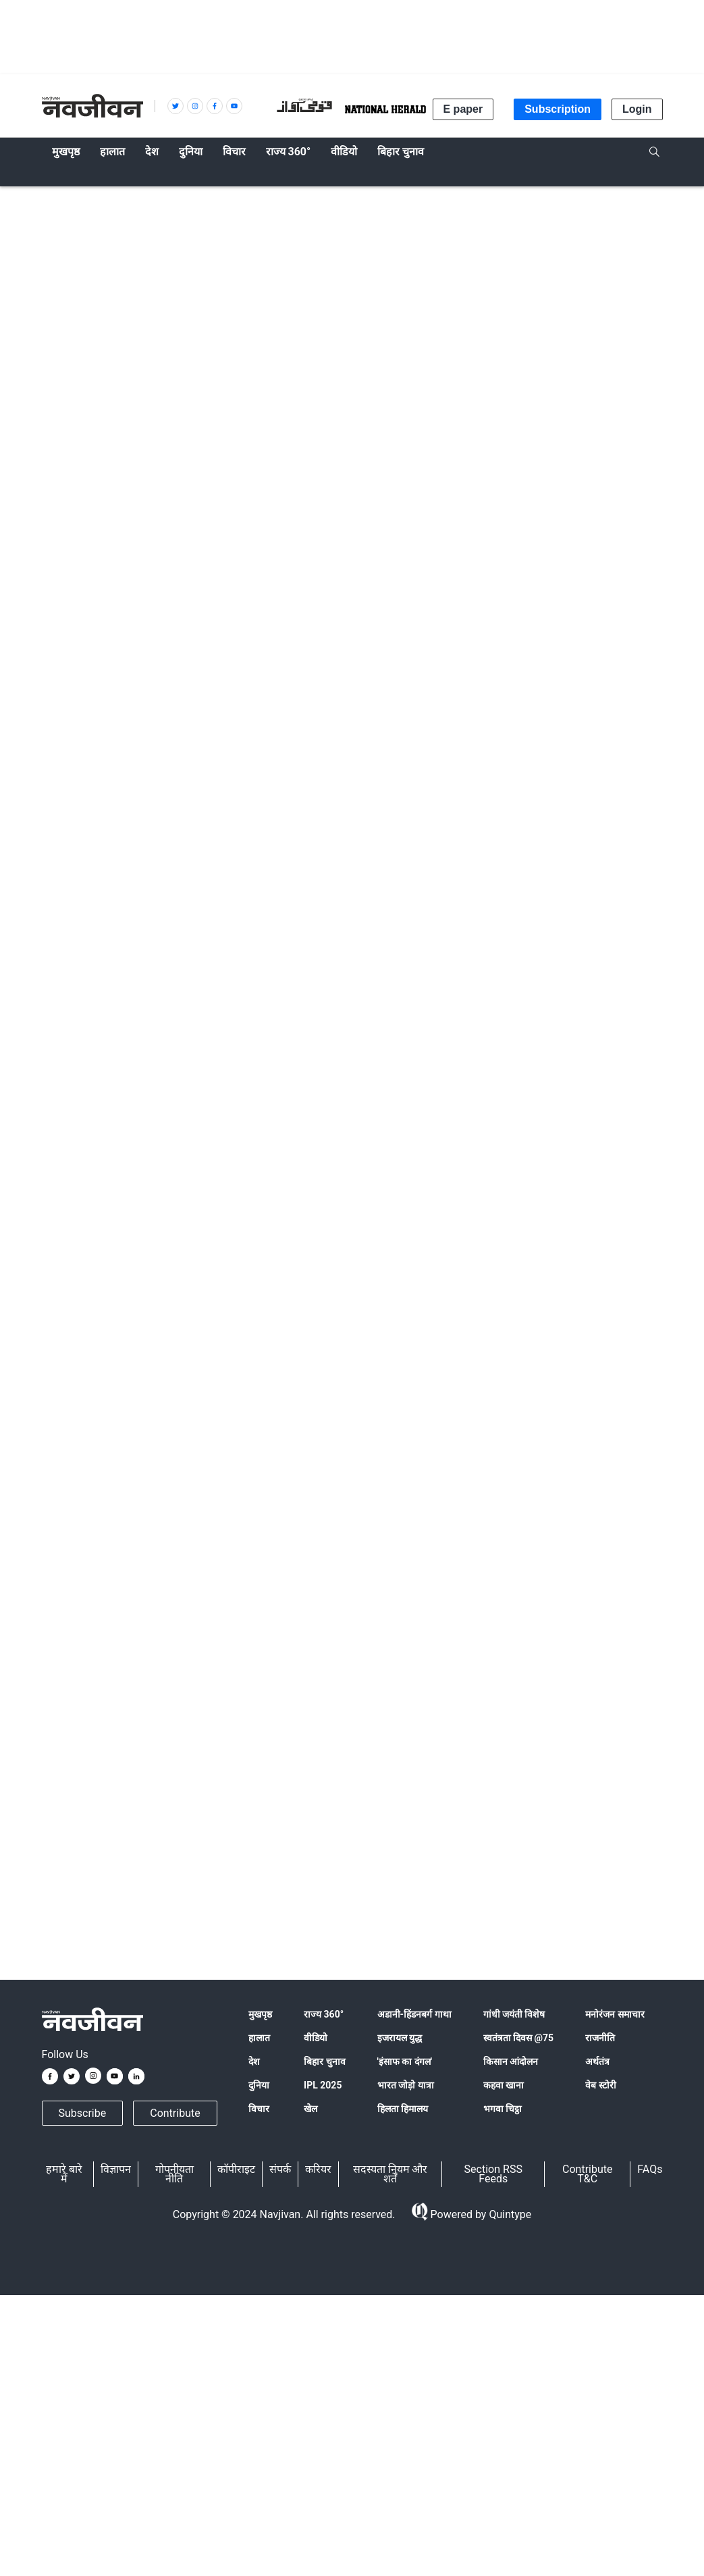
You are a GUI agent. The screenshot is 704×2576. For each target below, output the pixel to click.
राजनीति (600, 2037)
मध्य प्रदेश (177, 1898)
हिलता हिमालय (402, 2108)
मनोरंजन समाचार (614, 2014)
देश (254, 2061)
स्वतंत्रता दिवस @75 (518, 2037)
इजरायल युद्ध (399, 2037)
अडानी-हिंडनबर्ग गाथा (414, 2014)
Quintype (508, 2215)
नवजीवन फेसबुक (159, 1682)
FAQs (649, 2169)
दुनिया (258, 2085)
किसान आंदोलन (510, 2061)
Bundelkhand (230, 1898)
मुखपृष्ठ (260, 2014)
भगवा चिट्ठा (502, 2108)
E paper (463, 109)
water (60, 1898)
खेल (310, 2108)
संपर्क (280, 2169)
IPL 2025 (323, 2085)
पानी (493, 1898)
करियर (318, 2169)
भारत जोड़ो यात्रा (405, 2085)
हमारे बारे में (64, 2174)
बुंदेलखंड (281, 1898)
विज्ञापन (116, 2169)
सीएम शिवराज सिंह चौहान (350, 1898)
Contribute (175, 2113)
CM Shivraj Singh (439, 1898)
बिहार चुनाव (324, 2061)
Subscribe (83, 2113)
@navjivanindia (138, 1733)
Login (637, 109)
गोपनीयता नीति (174, 2174)
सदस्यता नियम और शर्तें (390, 2174)
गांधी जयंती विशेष (514, 2014)
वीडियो (315, 2037)
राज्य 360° (324, 2014)
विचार (258, 2108)
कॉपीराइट (236, 2169)
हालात (56, 197)
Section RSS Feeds (493, 2174)
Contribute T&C (587, 2174)
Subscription (557, 109)
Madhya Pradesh (115, 1898)
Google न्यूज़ (77, 1682)
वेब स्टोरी (600, 2085)
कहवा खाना (503, 2085)
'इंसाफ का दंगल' (404, 2061)
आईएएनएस (114, 631)
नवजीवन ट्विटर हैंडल (299, 1682)
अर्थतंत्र (597, 2061)
